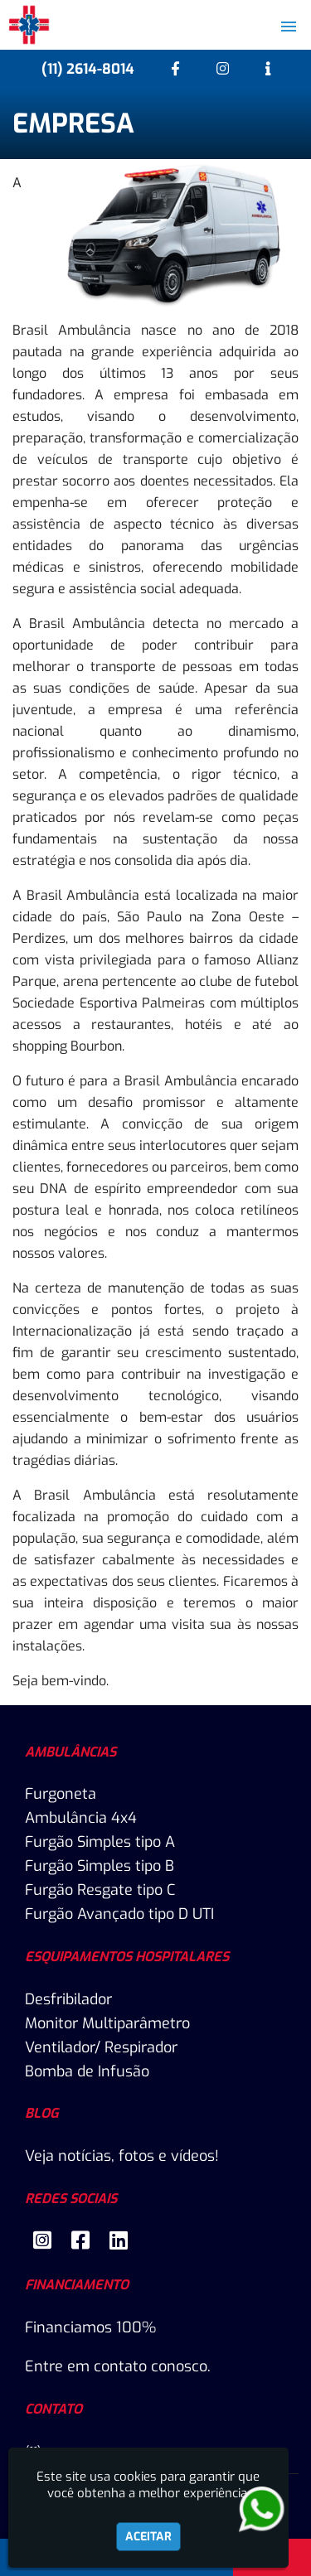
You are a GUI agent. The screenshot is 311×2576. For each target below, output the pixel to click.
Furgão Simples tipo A (100, 1842)
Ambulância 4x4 (81, 1818)
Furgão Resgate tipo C (100, 1890)
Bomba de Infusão (87, 2071)
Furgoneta (60, 1794)
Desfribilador (68, 1999)
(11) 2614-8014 (87, 69)
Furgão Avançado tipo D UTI (119, 1914)
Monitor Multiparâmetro (107, 2023)
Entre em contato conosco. (118, 2366)
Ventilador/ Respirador (101, 2047)
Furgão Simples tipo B (99, 1866)
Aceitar (148, 2537)
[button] (289, 26)
